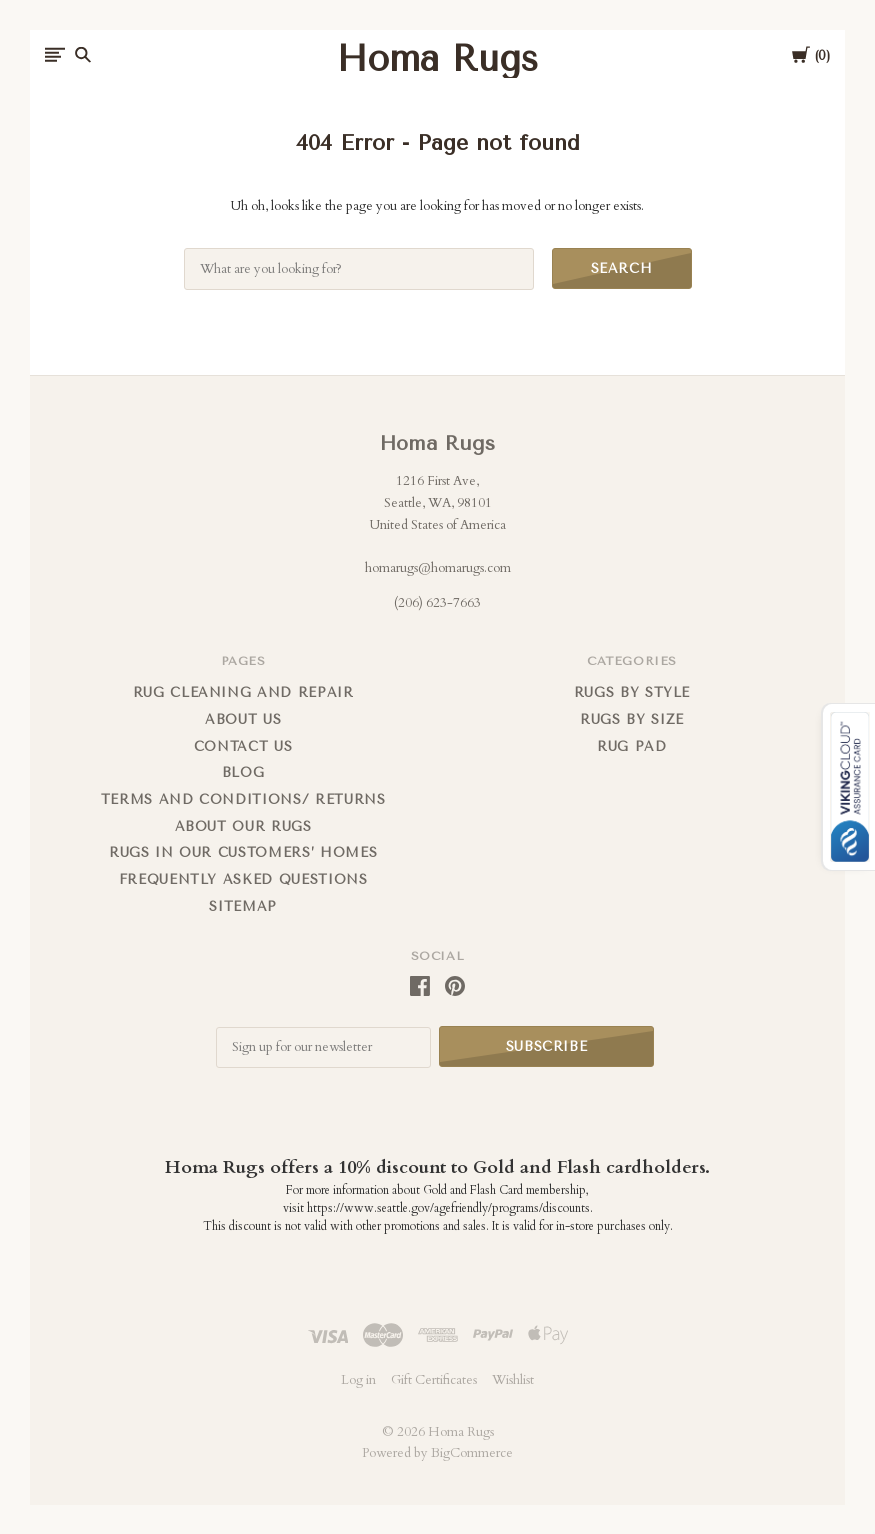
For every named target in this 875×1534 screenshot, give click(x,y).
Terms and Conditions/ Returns (243, 799)
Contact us (243, 746)
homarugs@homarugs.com (438, 568)
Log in (358, 1379)
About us (243, 719)
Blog (243, 772)
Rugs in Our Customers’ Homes (243, 852)
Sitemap (243, 906)
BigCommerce (472, 1452)
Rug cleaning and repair (243, 692)
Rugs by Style (632, 692)
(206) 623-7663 (437, 603)
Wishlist (513, 1379)
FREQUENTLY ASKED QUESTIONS (243, 879)
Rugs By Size (632, 719)
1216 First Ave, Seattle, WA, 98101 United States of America (438, 502)
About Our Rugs (243, 826)
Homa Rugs (437, 443)
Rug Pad (632, 746)
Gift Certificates (434, 1379)
